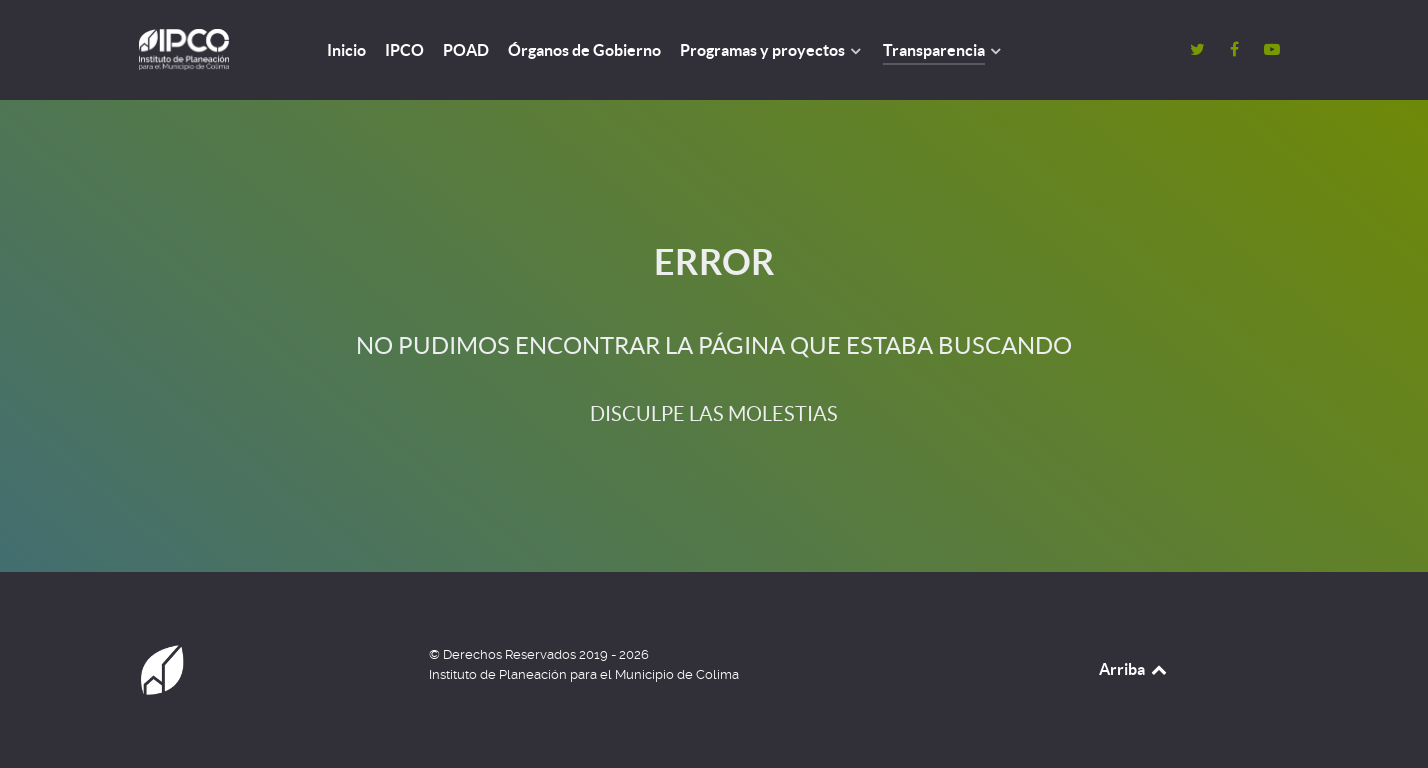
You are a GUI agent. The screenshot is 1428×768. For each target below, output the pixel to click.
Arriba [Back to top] (1134, 669)
